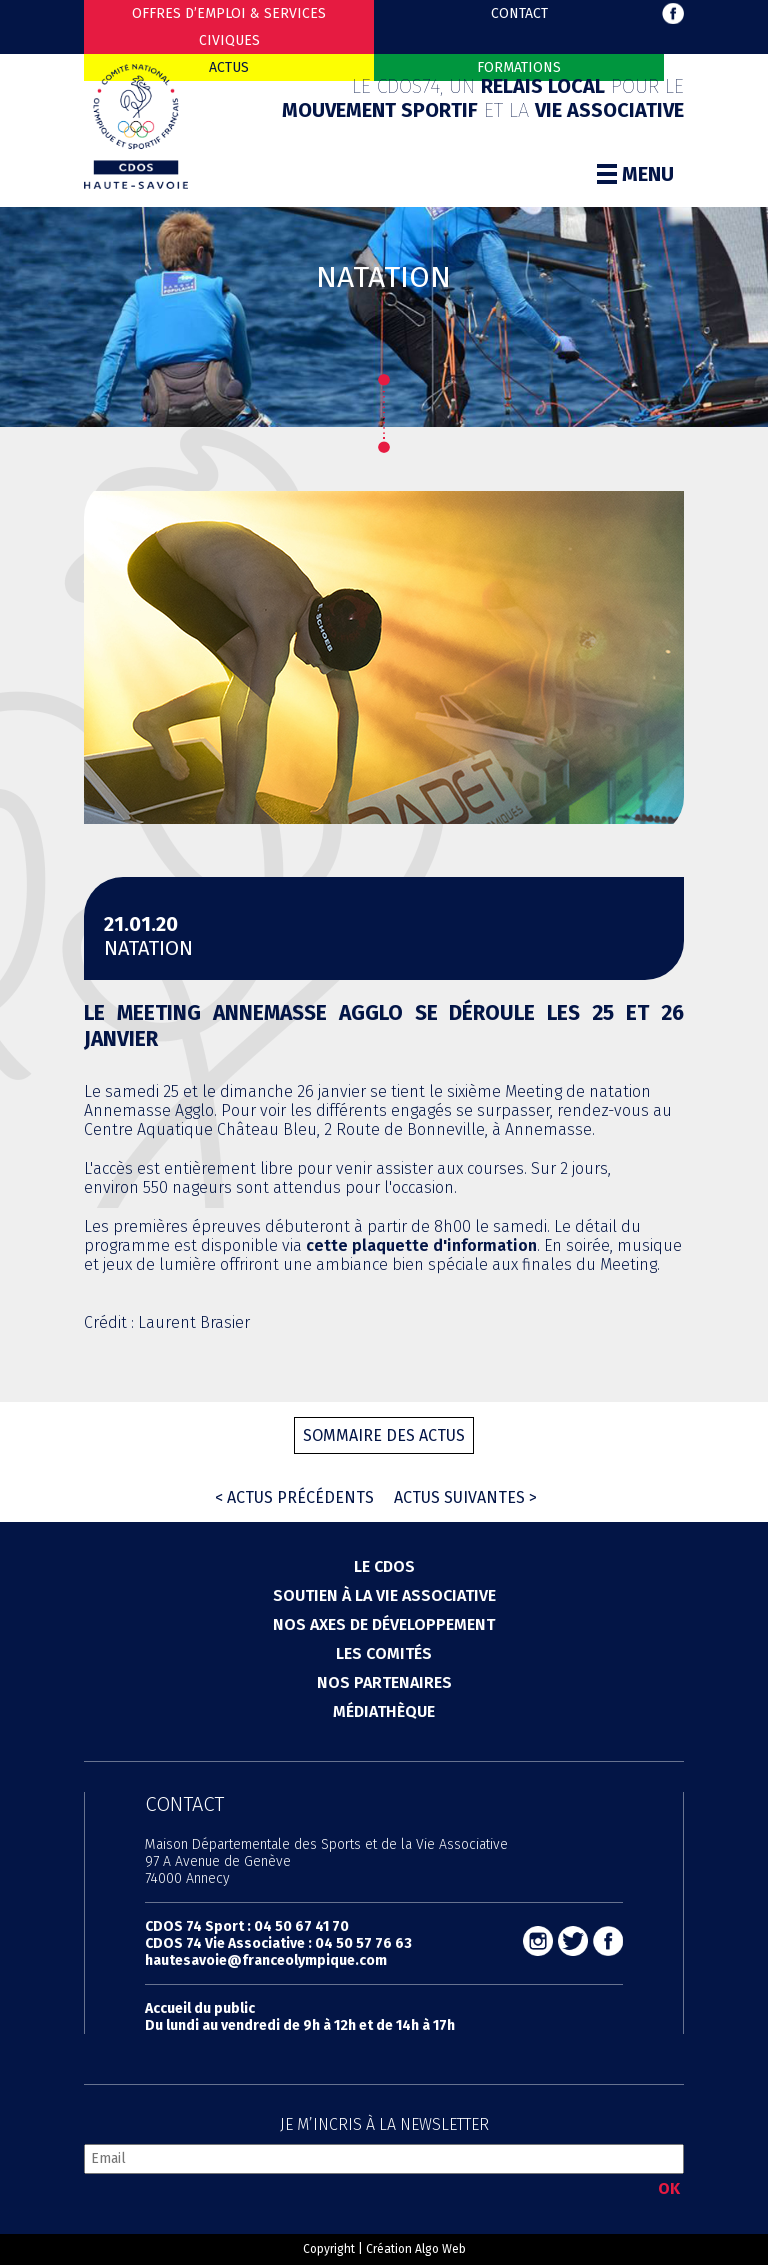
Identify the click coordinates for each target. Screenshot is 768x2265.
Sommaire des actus (384, 1435)
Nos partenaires (384, 1682)
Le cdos (384, 1566)
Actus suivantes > (465, 1497)
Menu (635, 174)
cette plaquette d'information (421, 1245)
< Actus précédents (294, 1497)
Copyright (329, 2249)
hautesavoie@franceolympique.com (266, 1960)
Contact (519, 13)
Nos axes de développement (384, 1624)
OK (669, 2188)
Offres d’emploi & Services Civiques (229, 27)
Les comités (384, 1653)
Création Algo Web (416, 2249)
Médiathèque (384, 1711)
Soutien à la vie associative (384, 1595)
